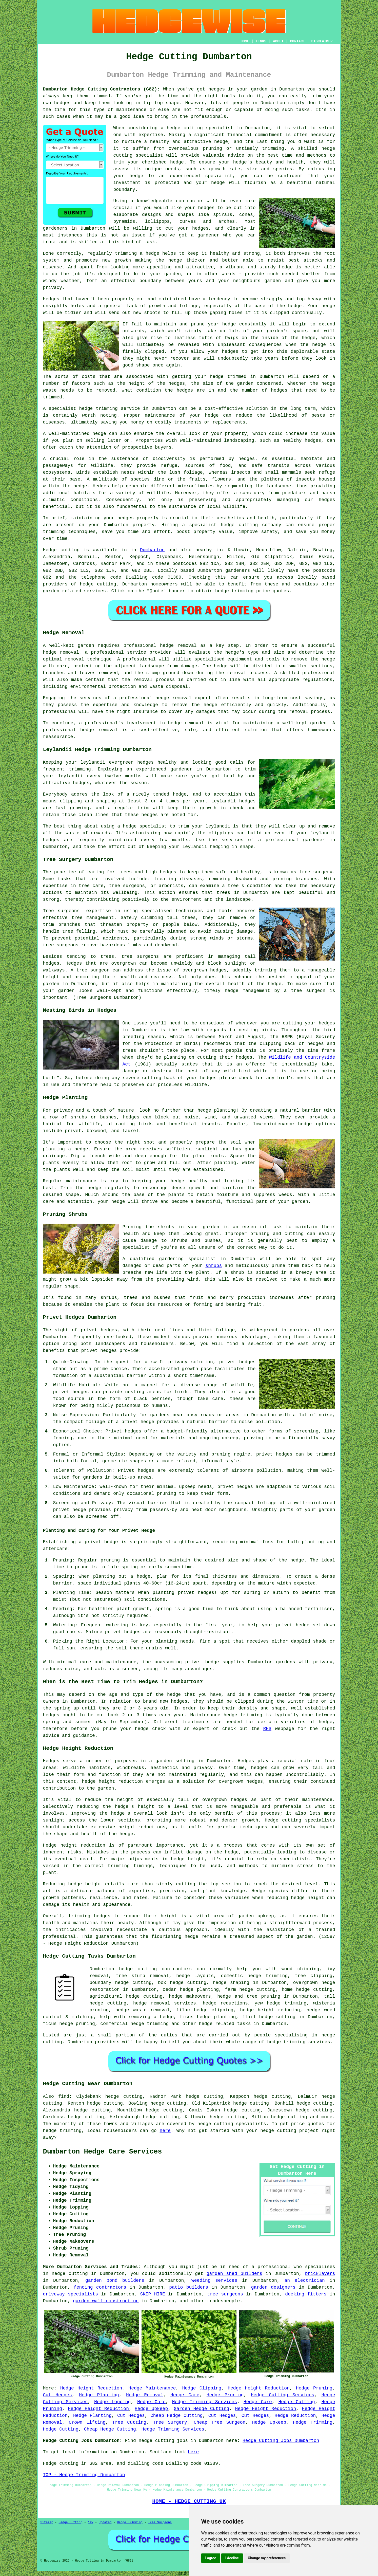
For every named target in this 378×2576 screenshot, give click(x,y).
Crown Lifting (87, 2422)
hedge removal (178, 645)
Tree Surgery (170, 2422)
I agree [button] (210, 2558)
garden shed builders (234, 2273)
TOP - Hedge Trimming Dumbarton (84, 2474)
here (165, 2130)
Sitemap (47, 2522)
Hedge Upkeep (151, 2408)
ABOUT (278, 41)
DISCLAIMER (321, 41)
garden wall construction (105, 2301)
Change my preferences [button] (267, 2558)
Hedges (51, 299)
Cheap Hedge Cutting (176, 2415)
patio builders (188, 2287)
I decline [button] (232, 2558)
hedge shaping (231, 1982)
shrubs (213, 1265)
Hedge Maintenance (152, 2388)
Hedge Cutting (296, 2401)
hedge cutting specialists (231, 2123)
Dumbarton (152, 550)
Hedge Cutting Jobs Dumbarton (281, 2440)
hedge (328, 148)
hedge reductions (225, 2003)
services (95, 591)
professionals (208, 116)
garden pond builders (114, 2280)
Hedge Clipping (202, 2388)
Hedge (50, 550)
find (63, 2096)
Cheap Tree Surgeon (219, 2422)
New (90, 2522)
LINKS (261, 41)
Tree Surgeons (160, 2522)
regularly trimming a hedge (123, 253)
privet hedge (202, 1662)
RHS (267, 1728)
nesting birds (257, 1030)
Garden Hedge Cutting (201, 2408)
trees (223, 892)
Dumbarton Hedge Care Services (102, 2152)
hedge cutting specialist (200, 128)
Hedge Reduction (295, 2415)
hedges (216, 89)
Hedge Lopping (112, 2401)
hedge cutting (257, 1989)
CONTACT (297, 41)
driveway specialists (70, 2294)
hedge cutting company (251, 524)
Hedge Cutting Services (282, 2395)
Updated (105, 2522)
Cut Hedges (57, 2395)
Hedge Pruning (314, 2388)
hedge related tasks (225, 2023)
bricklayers (320, 2273)
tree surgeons (225, 2294)
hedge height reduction (112, 1781)
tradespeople (223, 2301)
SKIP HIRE (152, 2294)
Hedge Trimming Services (204, 2401)
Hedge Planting (99, 2395)
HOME (245, 41)
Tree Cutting (129, 2422)
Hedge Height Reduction (91, 2388)
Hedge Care (185, 2395)
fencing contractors (100, 2287)
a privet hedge (98, 1541)
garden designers (273, 2287)
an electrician (305, 2280)
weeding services (214, 2280)
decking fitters (305, 2294)
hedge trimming (286, 2003)
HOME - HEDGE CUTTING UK (189, 2501)
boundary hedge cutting (121, 1982)
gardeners (237, 570)
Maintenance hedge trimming (226, 1715)
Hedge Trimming (312, 2422)
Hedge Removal (144, 2395)
